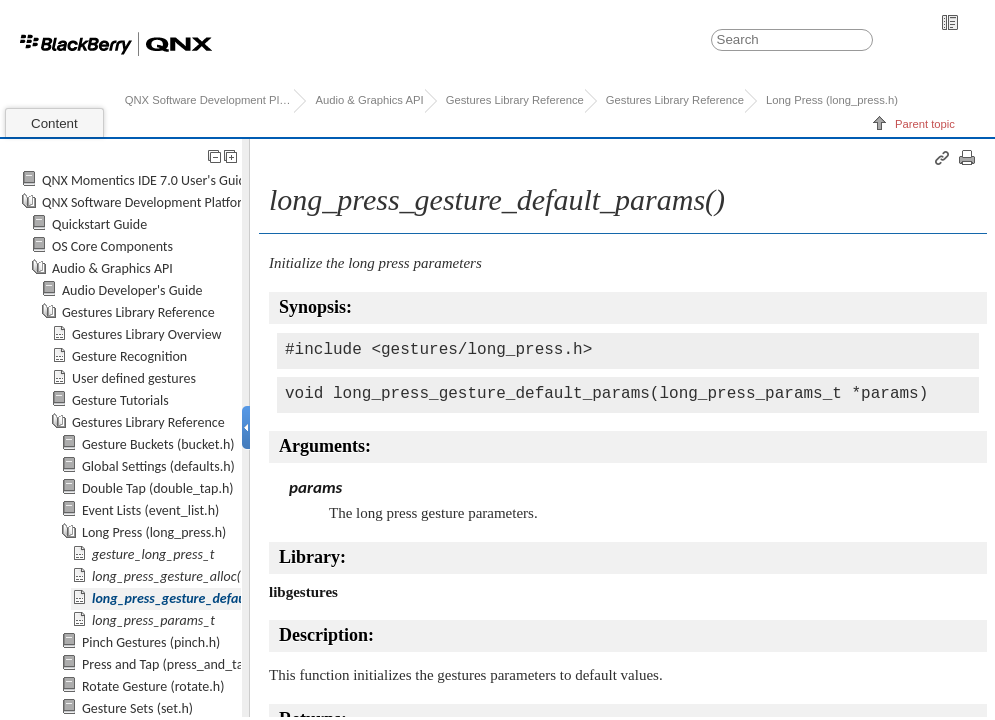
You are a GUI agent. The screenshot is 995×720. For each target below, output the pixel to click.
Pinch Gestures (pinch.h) (151, 642)
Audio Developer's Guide (132, 290)
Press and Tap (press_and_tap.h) (174, 664)
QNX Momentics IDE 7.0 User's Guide (147, 180)
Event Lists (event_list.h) (150, 510)
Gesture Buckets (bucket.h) (158, 444)
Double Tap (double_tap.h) (158, 488)
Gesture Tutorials (120, 400)
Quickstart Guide (99, 224)
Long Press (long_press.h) (832, 100)
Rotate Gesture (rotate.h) (153, 686)
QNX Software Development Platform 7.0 (209, 100)
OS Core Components (112, 246)
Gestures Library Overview (147, 334)
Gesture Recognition (129, 356)
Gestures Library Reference (515, 100)
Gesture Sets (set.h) (137, 708)
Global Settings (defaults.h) (158, 466)
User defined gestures (134, 378)
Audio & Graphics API (369, 100)
